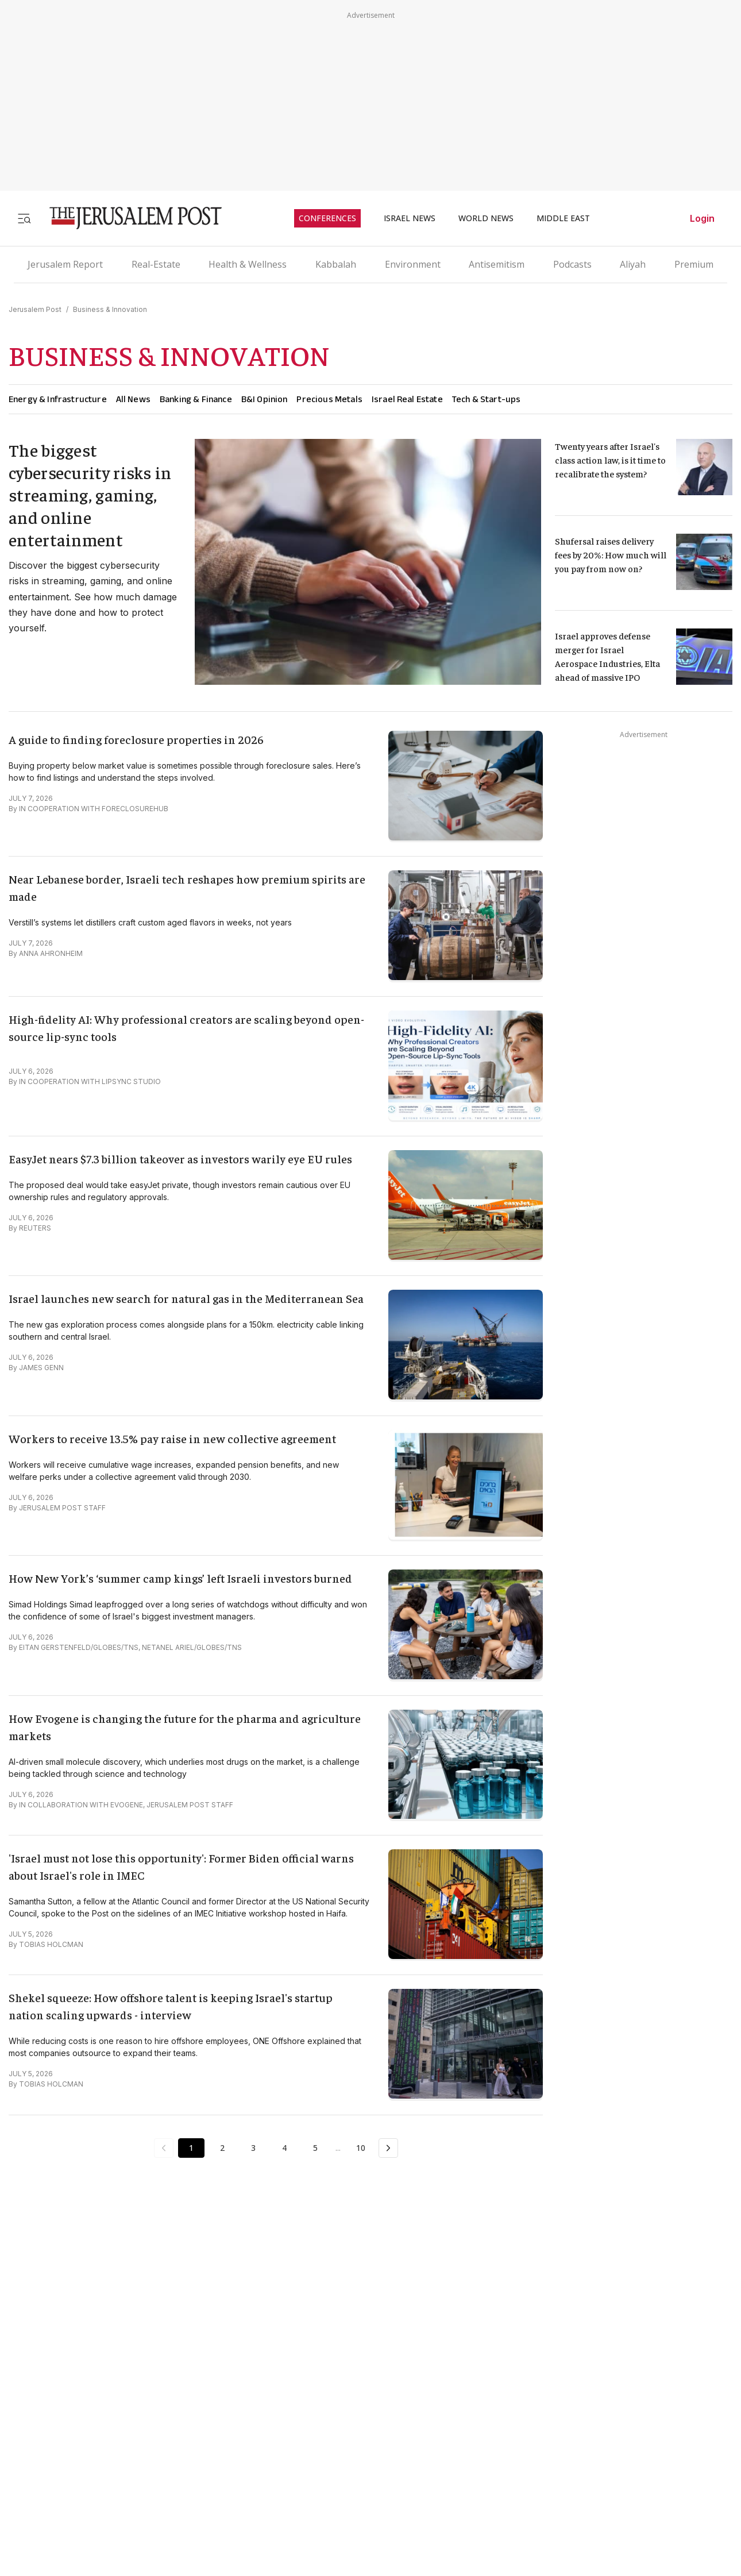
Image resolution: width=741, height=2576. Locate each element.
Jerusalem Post (35, 309)
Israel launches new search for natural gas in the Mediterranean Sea (186, 1298)
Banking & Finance (196, 399)
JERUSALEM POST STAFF (62, 1507)
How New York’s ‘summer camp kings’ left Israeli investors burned (180, 1578)
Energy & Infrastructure (58, 399)
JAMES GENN (41, 1367)
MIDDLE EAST (563, 218)
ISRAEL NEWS (409, 218)
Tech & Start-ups (486, 399)
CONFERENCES (327, 218)
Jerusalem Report (65, 264)
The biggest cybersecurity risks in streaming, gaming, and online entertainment (90, 494)
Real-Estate (156, 264)
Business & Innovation (110, 309)
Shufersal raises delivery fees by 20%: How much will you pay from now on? (611, 554)
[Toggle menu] (24, 218)
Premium (693, 264)
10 (360, 2147)
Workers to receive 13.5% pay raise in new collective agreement (172, 1438)
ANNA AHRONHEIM (51, 953)
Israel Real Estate (407, 399)
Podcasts (572, 264)
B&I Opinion (264, 399)
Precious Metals (329, 399)
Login (702, 218)
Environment (413, 264)
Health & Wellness (248, 264)
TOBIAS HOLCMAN (51, 1944)
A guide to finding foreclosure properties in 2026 (136, 739)
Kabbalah (335, 264)
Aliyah (633, 264)
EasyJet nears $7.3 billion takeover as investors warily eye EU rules (180, 1158)
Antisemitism (496, 264)
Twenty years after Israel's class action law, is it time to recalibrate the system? (611, 459)
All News (133, 399)
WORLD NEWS (486, 218)
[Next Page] (388, 2148)
